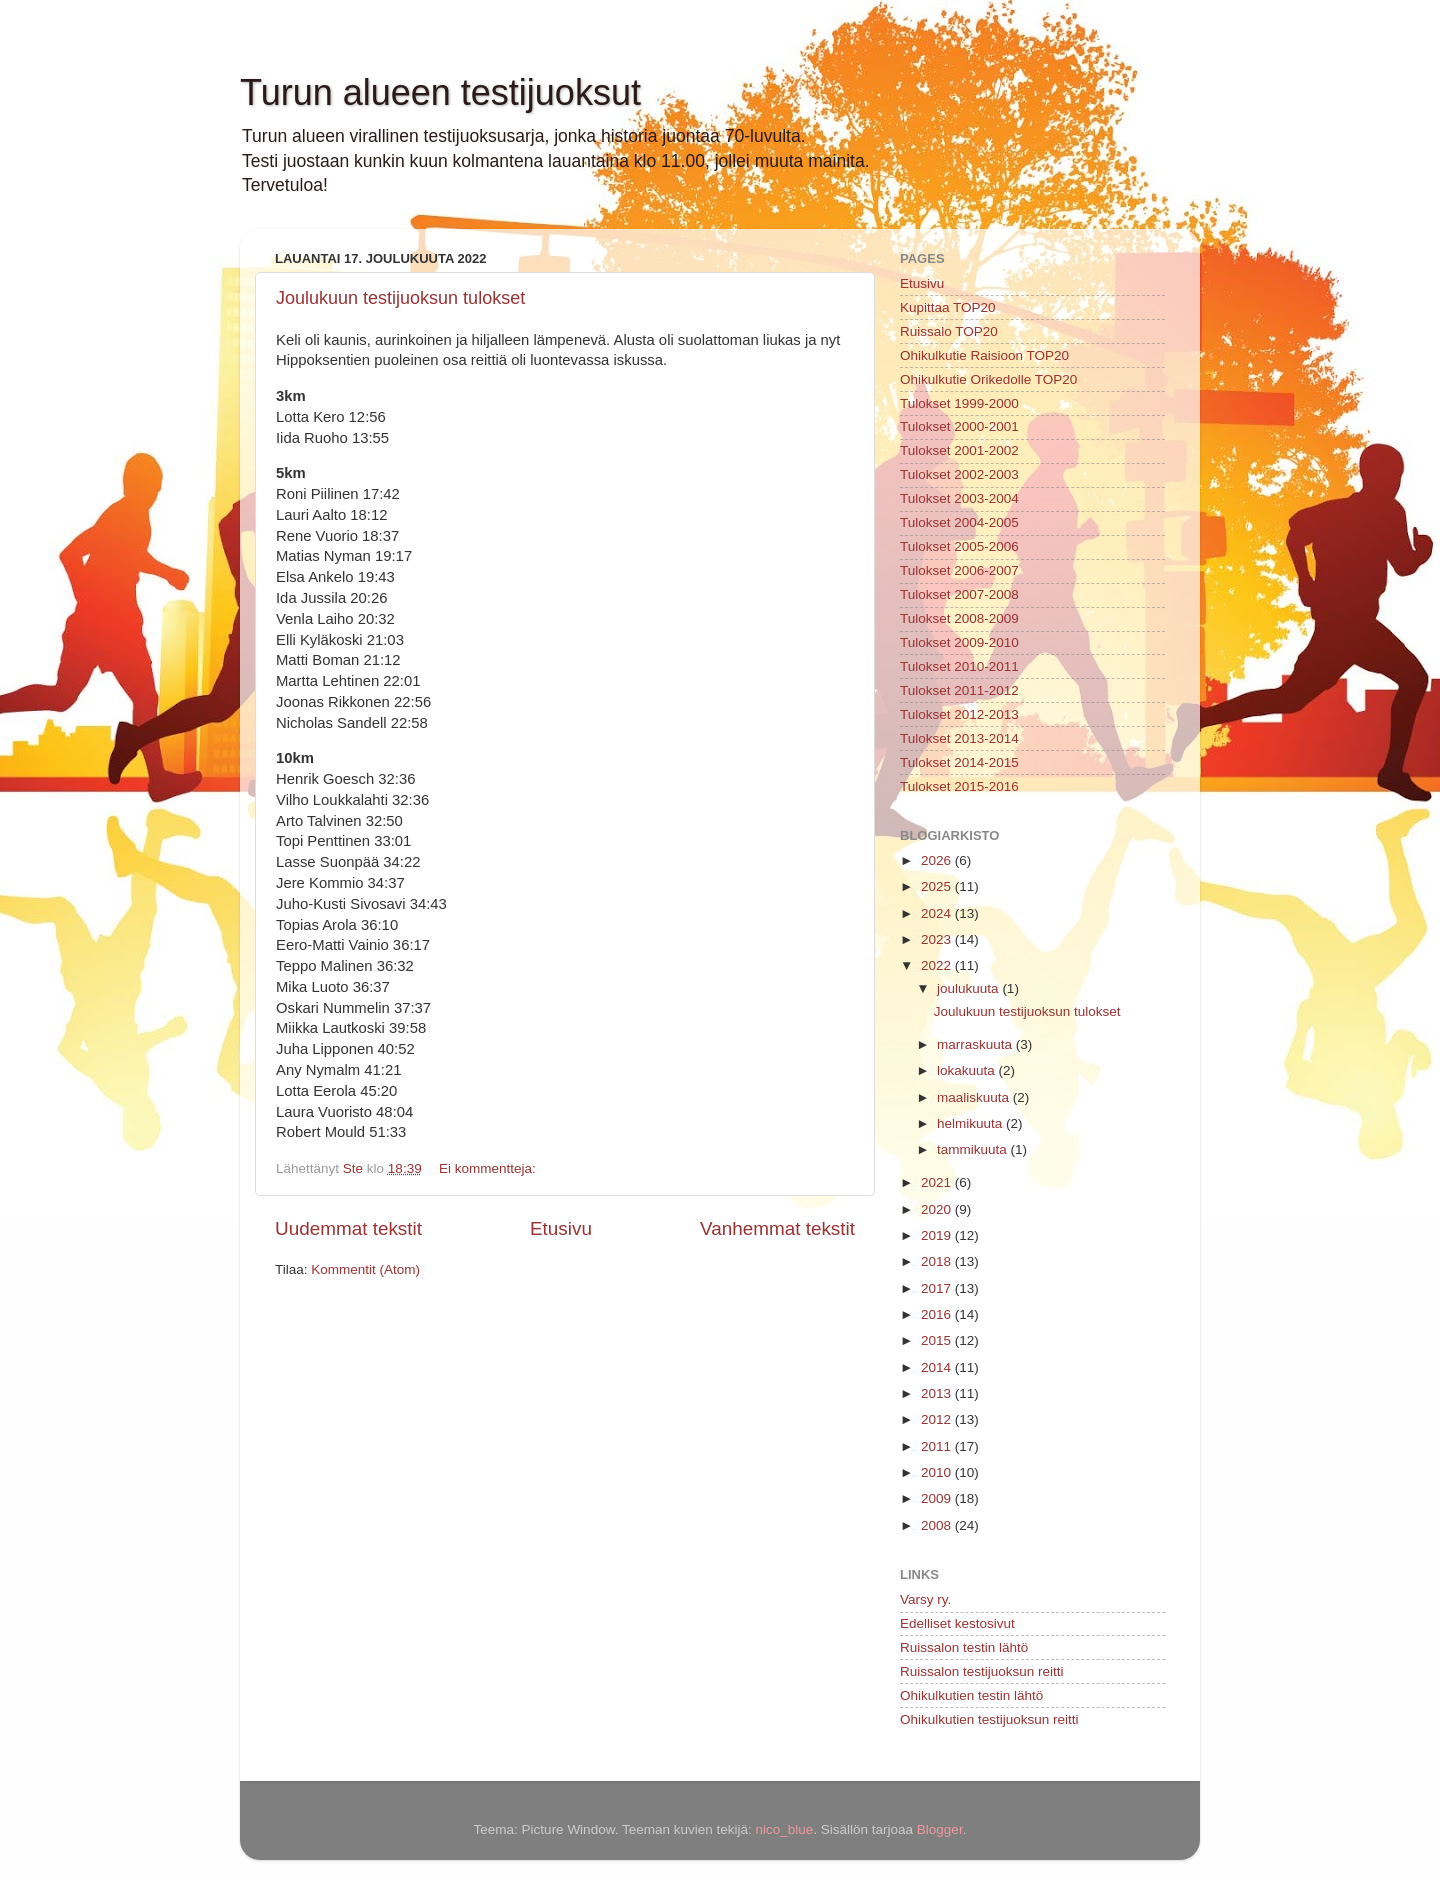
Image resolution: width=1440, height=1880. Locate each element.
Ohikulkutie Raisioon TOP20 (984, 355)
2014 (938, 1367)
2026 (938, 860)
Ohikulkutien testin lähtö (971, 1695)
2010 (938, 1472)
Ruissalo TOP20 (949, 331)
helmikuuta (971, 1123)
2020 (938, 1209)
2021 (938, 1182)
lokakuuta (968, 1070)
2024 (938, 913)
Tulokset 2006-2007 (959, 570)
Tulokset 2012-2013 (959, 714)
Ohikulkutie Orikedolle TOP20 (988, 379)
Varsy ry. (925, 1599)
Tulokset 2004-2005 (959, 522)
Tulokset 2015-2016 (959, 786)
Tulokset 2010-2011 (959, 666)
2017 (938, 1288)
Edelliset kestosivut (957, 1623)
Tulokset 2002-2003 (959, 474)
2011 (938, 1446)
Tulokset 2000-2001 (959, 426)
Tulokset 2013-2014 (959, 738)
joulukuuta (969, 988)
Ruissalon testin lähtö (964, 1647)
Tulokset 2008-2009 (959, 618)
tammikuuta (974, 1149)
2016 (938, 1314)
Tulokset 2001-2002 (959, 450)
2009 (938, 1498)
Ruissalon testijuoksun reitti (982, 1671)
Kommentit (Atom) (365, 1269)
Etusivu (561, 1228)
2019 (938, 1235)
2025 (938, 886)
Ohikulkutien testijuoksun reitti (989, 1719)
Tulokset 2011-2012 (959, 690)
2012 (938, 1419)
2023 (938, 939)
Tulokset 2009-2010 (959, 642)
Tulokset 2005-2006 (959, 546)
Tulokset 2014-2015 (959, 762)
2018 (938, 1261)
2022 (938, 965)
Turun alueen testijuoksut (440, 92)
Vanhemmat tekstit (777, 1228)
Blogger (940, 1829)
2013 (938, 1393)
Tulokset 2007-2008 (959, 594)
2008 (938, 1525)
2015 (938, 1340)
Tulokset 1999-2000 (959, 403)
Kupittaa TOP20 (948, 307)
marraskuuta (976, 1044)
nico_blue (784, 1829)
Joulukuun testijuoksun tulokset (400, 298)
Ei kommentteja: (489, 1168)
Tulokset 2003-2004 (959, 498)
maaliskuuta (975, 1097)
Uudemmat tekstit (348, 1228)
